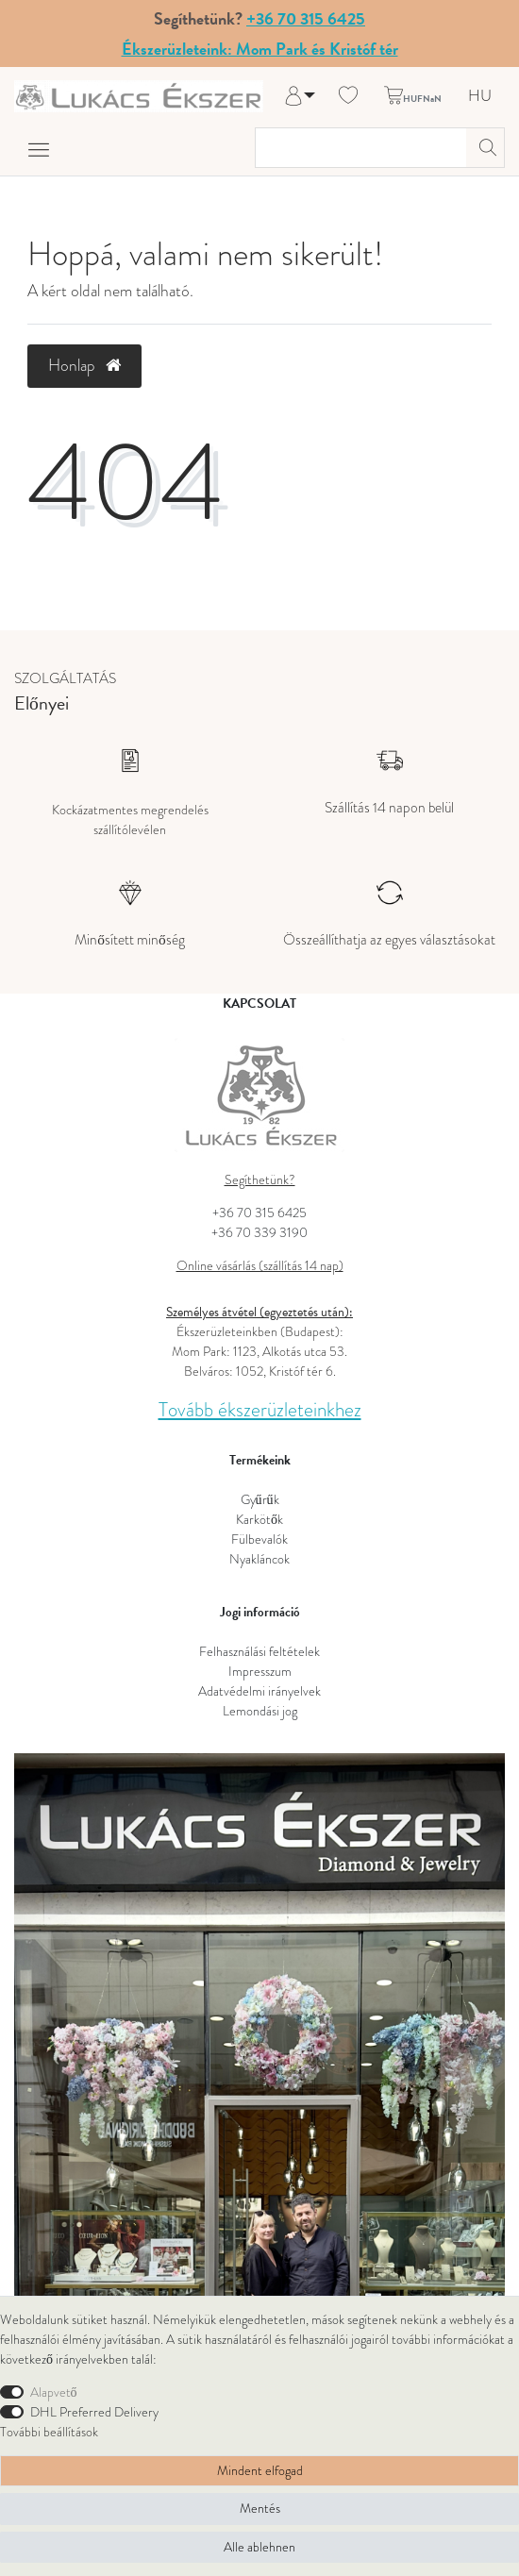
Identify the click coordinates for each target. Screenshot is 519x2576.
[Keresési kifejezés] (361, 147)
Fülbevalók (259, 1539)
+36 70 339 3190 (259, 1233)
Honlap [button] (84, 365)
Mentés (260, 2508)
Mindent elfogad (260, 2471)
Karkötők (259, 1520)
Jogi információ (260, 1612)
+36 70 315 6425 (305, 18)
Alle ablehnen (259, 2547)
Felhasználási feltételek (259, 1652)
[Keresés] (485, 147)
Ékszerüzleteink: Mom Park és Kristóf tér (260, 48)
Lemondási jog (260, 1711)
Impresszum (260, 1672)
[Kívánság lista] (348, 96)
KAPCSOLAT (259, 1003)
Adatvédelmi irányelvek (259, 1691)
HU (480, 97)
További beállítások (49, 2432)
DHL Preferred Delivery (94, 2412)
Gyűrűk (260, 1500)
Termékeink (260, 1460)
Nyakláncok (259, 1559)
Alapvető (53, 2392)
